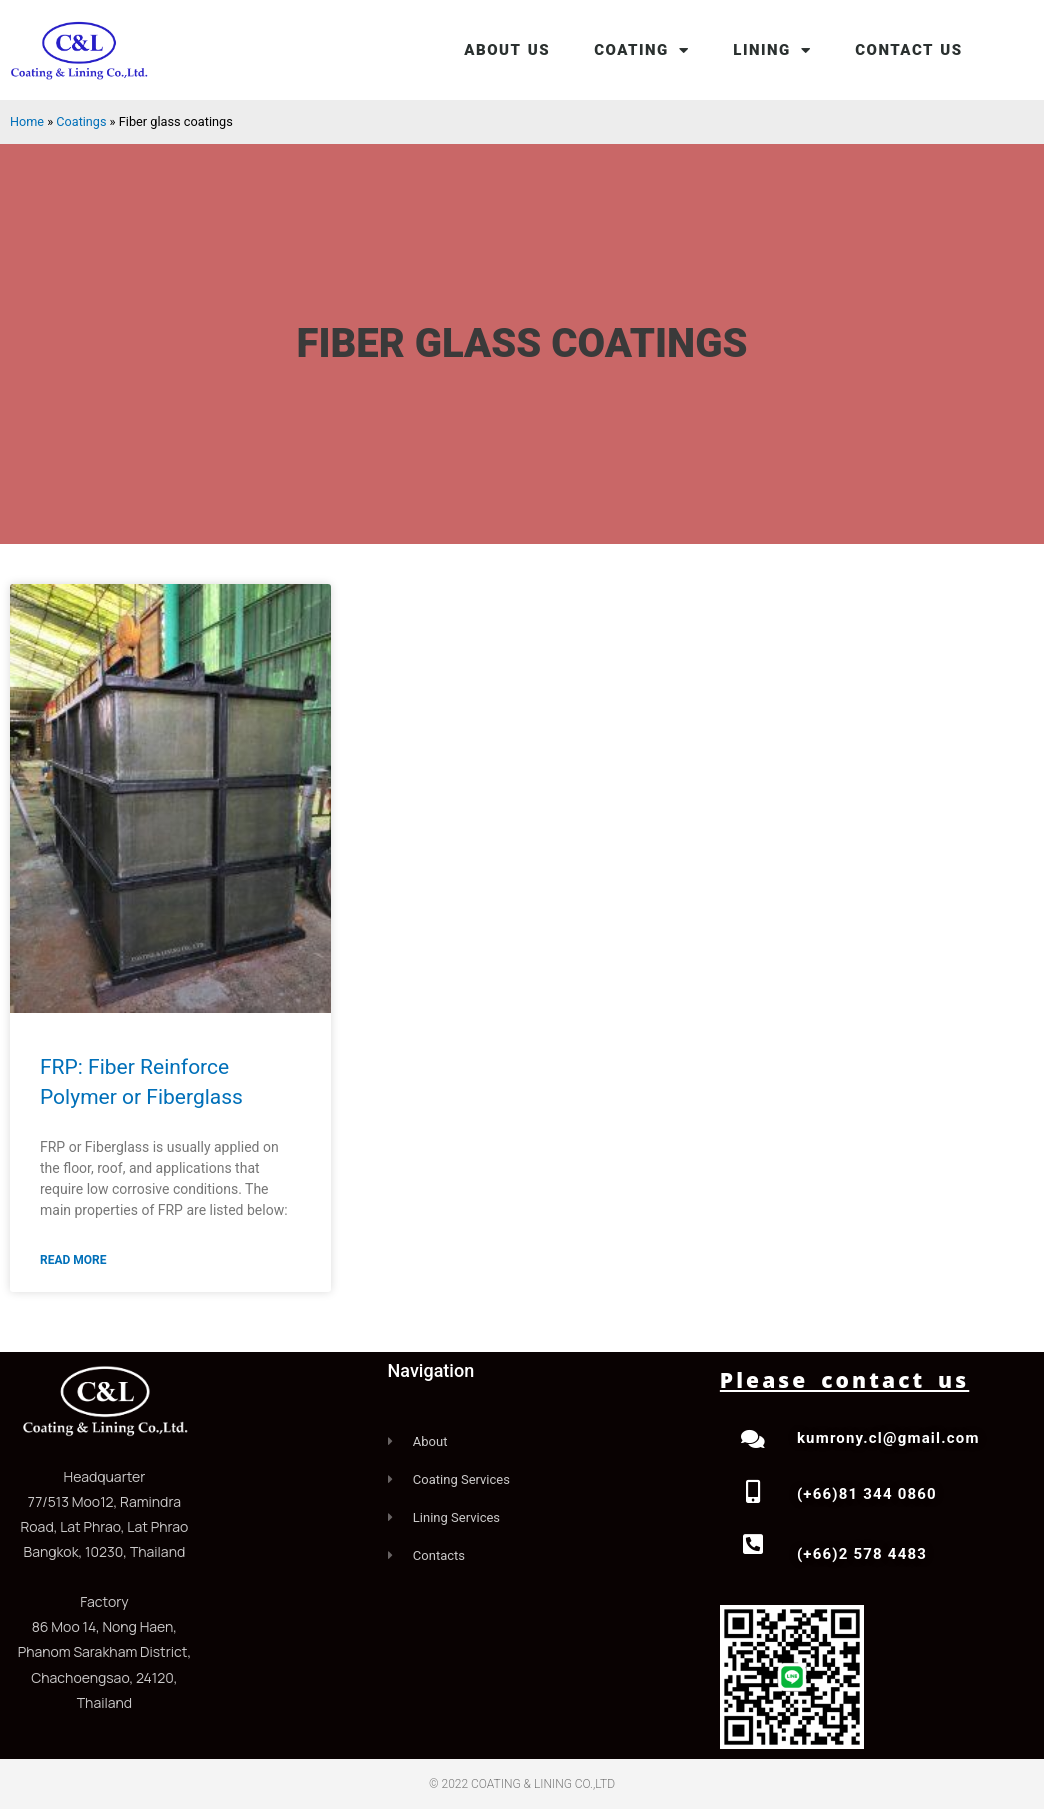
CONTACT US (908, 50)
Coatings (82, 121)
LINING (772, 50)
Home (27, 121)
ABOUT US (507, 50)
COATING (641, 50)
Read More (73, 1260)
